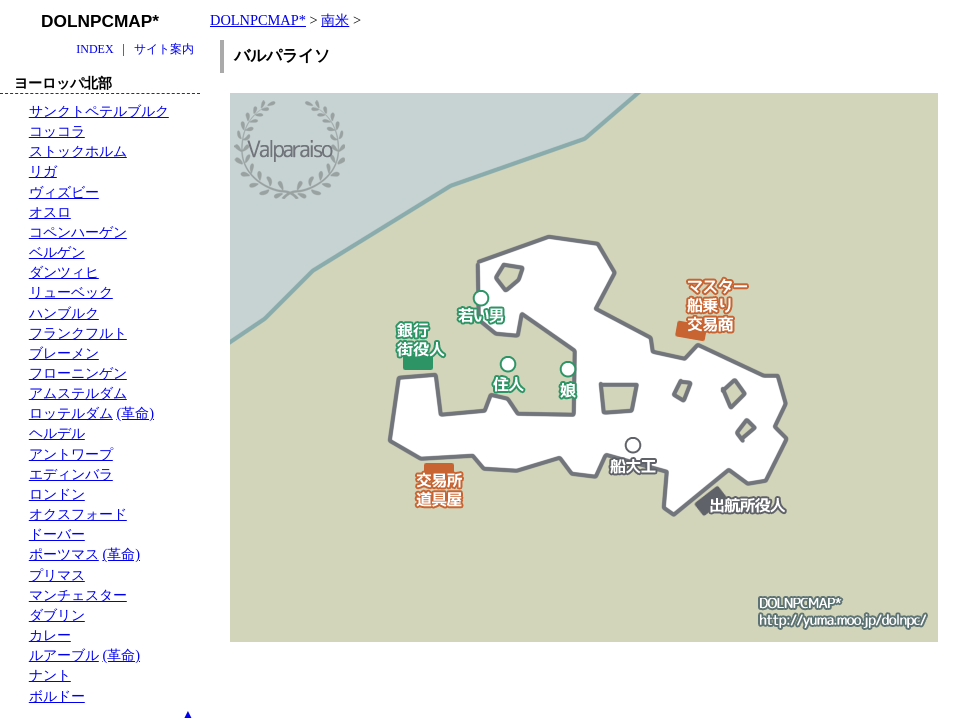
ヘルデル (57, 433)
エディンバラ (71, 474)
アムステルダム (78, 393)
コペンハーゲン (78, 232)
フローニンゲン (78, 373)
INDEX (94, 49)
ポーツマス (64, 554)
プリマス (57, 575)
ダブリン (57, 615)
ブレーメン (64, 353)
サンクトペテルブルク (99, 111)
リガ (43, 171)
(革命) (135, 413)
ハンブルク (64, 313)
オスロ (50, 212)
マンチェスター (78, 595)
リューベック (71, 292)
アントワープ (71, 454)
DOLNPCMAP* (258, 20)
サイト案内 (164, 49)
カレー (50, 635)
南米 (335, 20)
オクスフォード (78, 514)
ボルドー (57, 696)
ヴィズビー (64, 192)
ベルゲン (57, 252)
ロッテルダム (71, 413)
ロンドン (57, 494)
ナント (50, 675)
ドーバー (57, 534)
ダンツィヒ (64, 272)
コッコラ (57, 131)
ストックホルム (78, 151)
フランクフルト (78, 333)
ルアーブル (64, 655)
